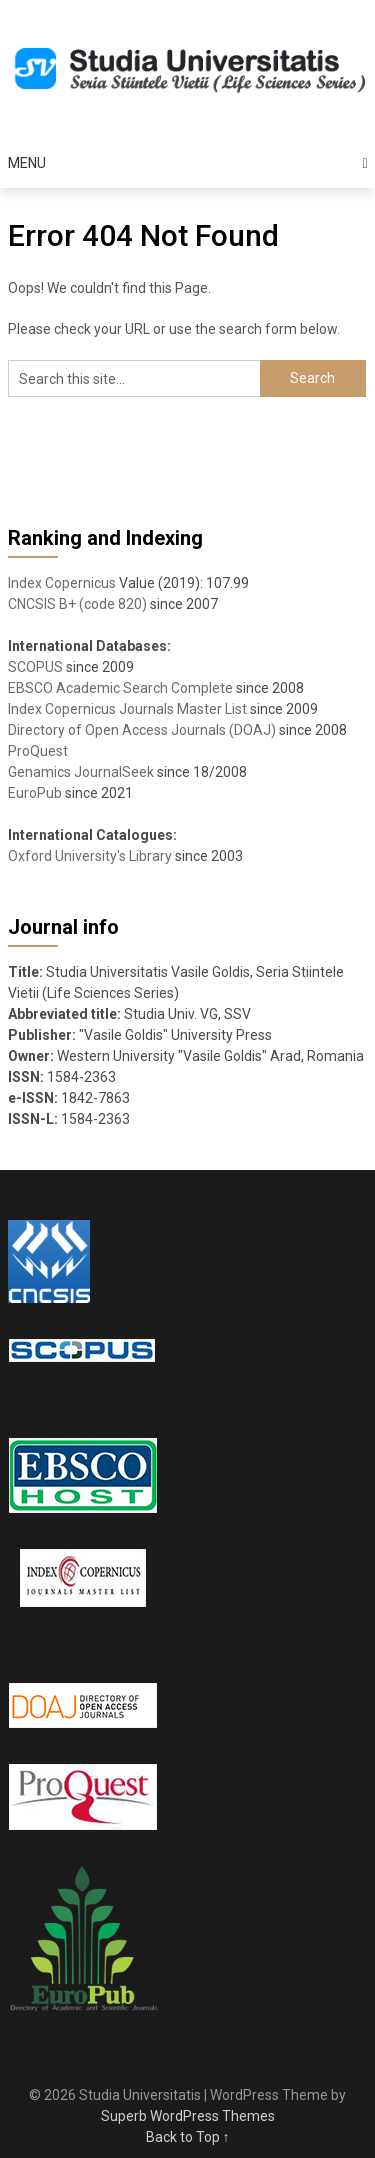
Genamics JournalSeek (81, 772)
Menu (27, 163)
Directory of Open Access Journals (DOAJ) (142, 730)
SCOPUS (35, 667)
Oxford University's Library (90, 856)
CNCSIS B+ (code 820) (77, 604)
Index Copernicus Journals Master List (127, 709)
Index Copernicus (62, 583)
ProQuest (38, 751)
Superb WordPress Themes (188, 2116)
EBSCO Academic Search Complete (120, 688)
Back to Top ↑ (188, 2137)
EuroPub (35, 793)
